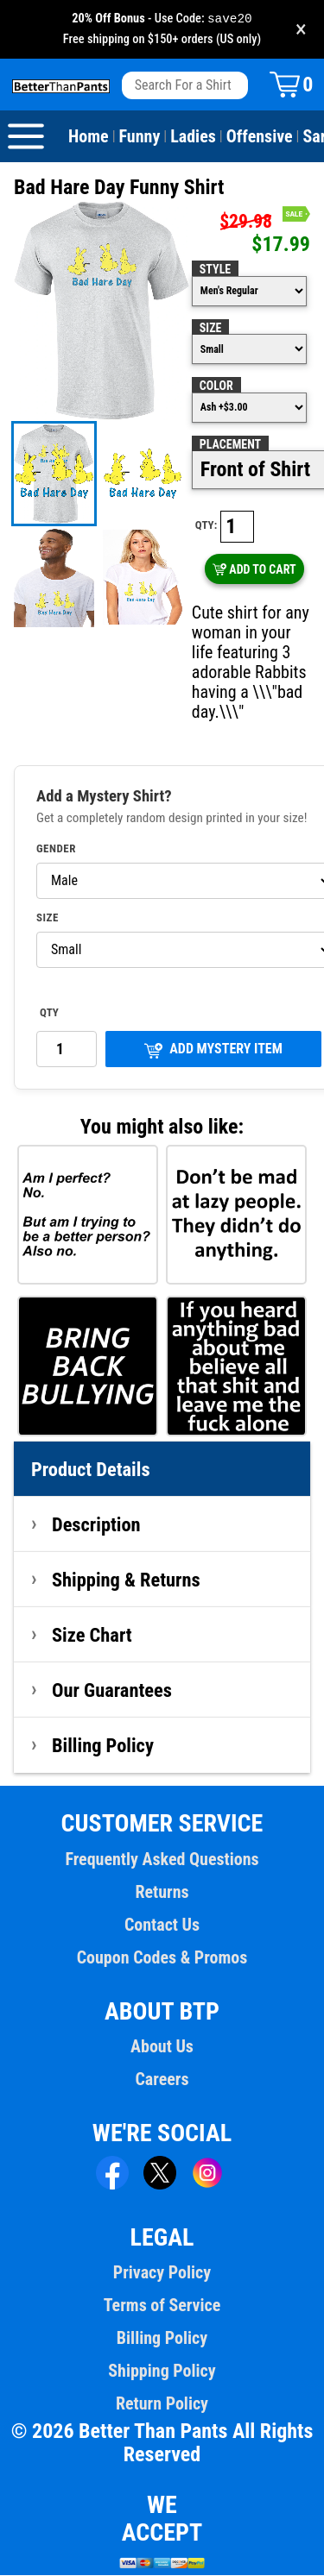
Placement (230, 445)
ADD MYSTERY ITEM (213, 1050)
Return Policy (162, 2404)
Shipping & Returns (126, 1580)
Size (211, 329)
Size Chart (92, 1635)
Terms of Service (162, 2306)
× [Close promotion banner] (301, 30)
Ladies (193, 137)
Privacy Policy (162, 2273)
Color (216, 386)
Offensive (259, 137)
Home (88, 137)
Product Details (90, 1470)
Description (96, 1525)
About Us (162, 2047)
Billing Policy (103, 1746)
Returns (161, 1892)
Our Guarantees (112, 1691)
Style (215, 270)
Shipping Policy (161, 2371)
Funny (140, 137)
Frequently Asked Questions (161, 1860)
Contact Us (162, 1925)
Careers (161, 2080)
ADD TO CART (254, 570)
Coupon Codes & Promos (162, 1958)
